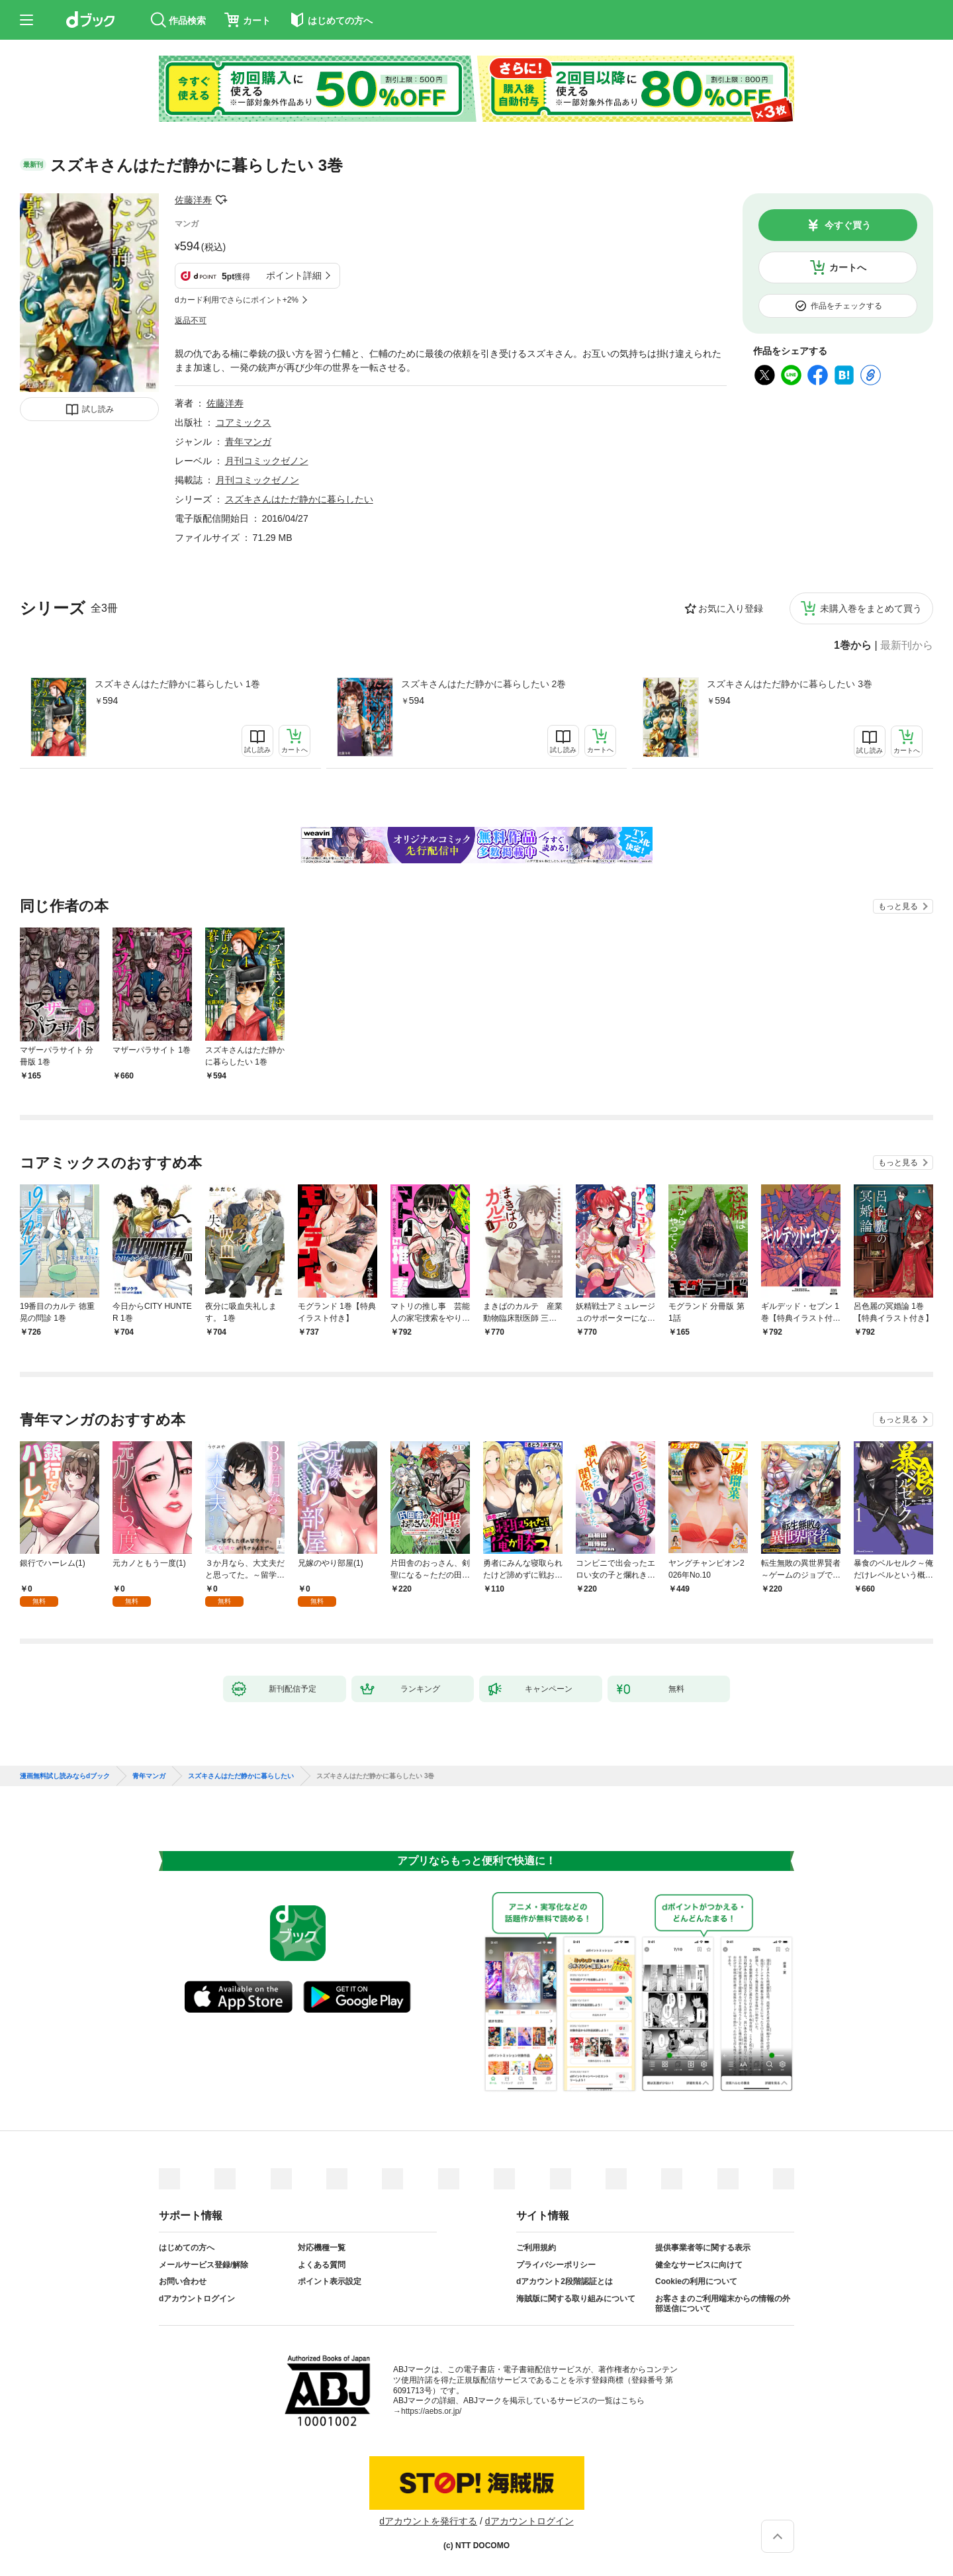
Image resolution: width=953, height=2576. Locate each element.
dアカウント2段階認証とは (564, 2281)
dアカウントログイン (197, 2298)
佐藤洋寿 (193, 200)
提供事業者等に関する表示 (702, 2247)
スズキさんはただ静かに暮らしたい (299, 499)
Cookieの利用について (696, 2281)
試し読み (98, 409)
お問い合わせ (182, 2281)
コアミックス (243, 422)
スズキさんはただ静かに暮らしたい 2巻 (484, 684)
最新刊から (906, 645)
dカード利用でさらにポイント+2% (236, 300)
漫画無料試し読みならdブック (65, 1776)
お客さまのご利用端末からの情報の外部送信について (722, 2304)
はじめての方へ (186, 2247)
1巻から (853, 645)
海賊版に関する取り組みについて (575, 2298)
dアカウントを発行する (428, 2521)
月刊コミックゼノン (266, 460)
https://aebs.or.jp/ (431, 2411)
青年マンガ (248, 441)
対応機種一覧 (321, 2247)
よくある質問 (321, 2264)
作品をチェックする (846, 305)
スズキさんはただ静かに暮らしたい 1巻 (177, 684)
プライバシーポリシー (556, 2264)
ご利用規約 (536, 2247)
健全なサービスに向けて (699, 2264)
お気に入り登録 (730, 608)
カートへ (847, 267)
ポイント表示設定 (329, 2281)
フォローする (221, 200)
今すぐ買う (848, 225)
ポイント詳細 (294, 275)
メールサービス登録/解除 (203, 2264)
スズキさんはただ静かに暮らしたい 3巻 (789, 684)
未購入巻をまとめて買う (871, 608)
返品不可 (190, 320)
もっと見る (898, 906)
